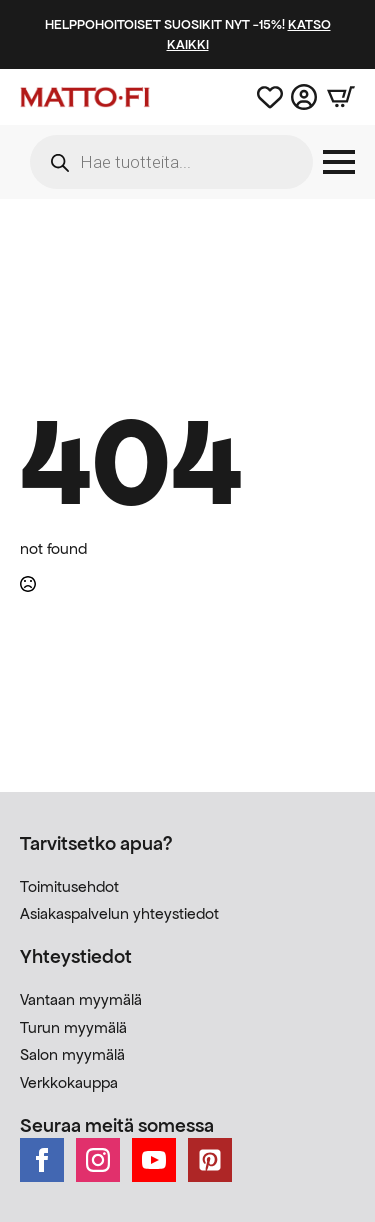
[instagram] (98, 1160)
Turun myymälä (73, 1027)
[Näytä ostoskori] (336, 97)
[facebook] (42, 1160)
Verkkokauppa (69, 1082)
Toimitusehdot (69, 886)
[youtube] (154, 1160)
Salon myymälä (72, 1054)
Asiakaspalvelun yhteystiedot (119, 913)
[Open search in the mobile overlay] (171, 162)
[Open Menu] (339, 162)
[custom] (210, 1160)
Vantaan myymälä (81, 999)
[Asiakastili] (304, 97)
